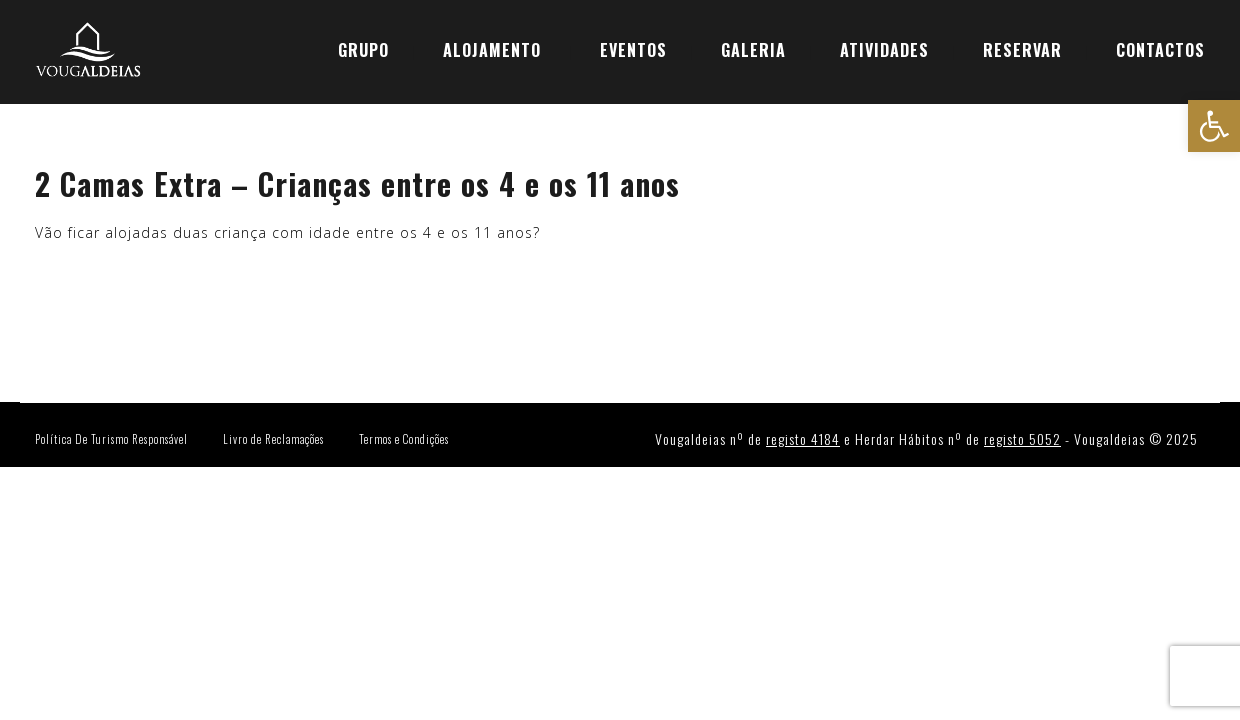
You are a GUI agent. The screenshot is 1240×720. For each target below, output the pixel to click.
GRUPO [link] (363, 50)
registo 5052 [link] (1022, 438)
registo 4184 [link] (803, 438)
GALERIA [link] (753, 50)
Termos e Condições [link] (404, 439)
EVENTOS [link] (633, 50)
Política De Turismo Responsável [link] (111, 439)
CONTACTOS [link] (1160, 50)
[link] (1214, 126)
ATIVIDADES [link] (884, 50)
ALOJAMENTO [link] (492, 50)
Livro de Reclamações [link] (273, 439)
